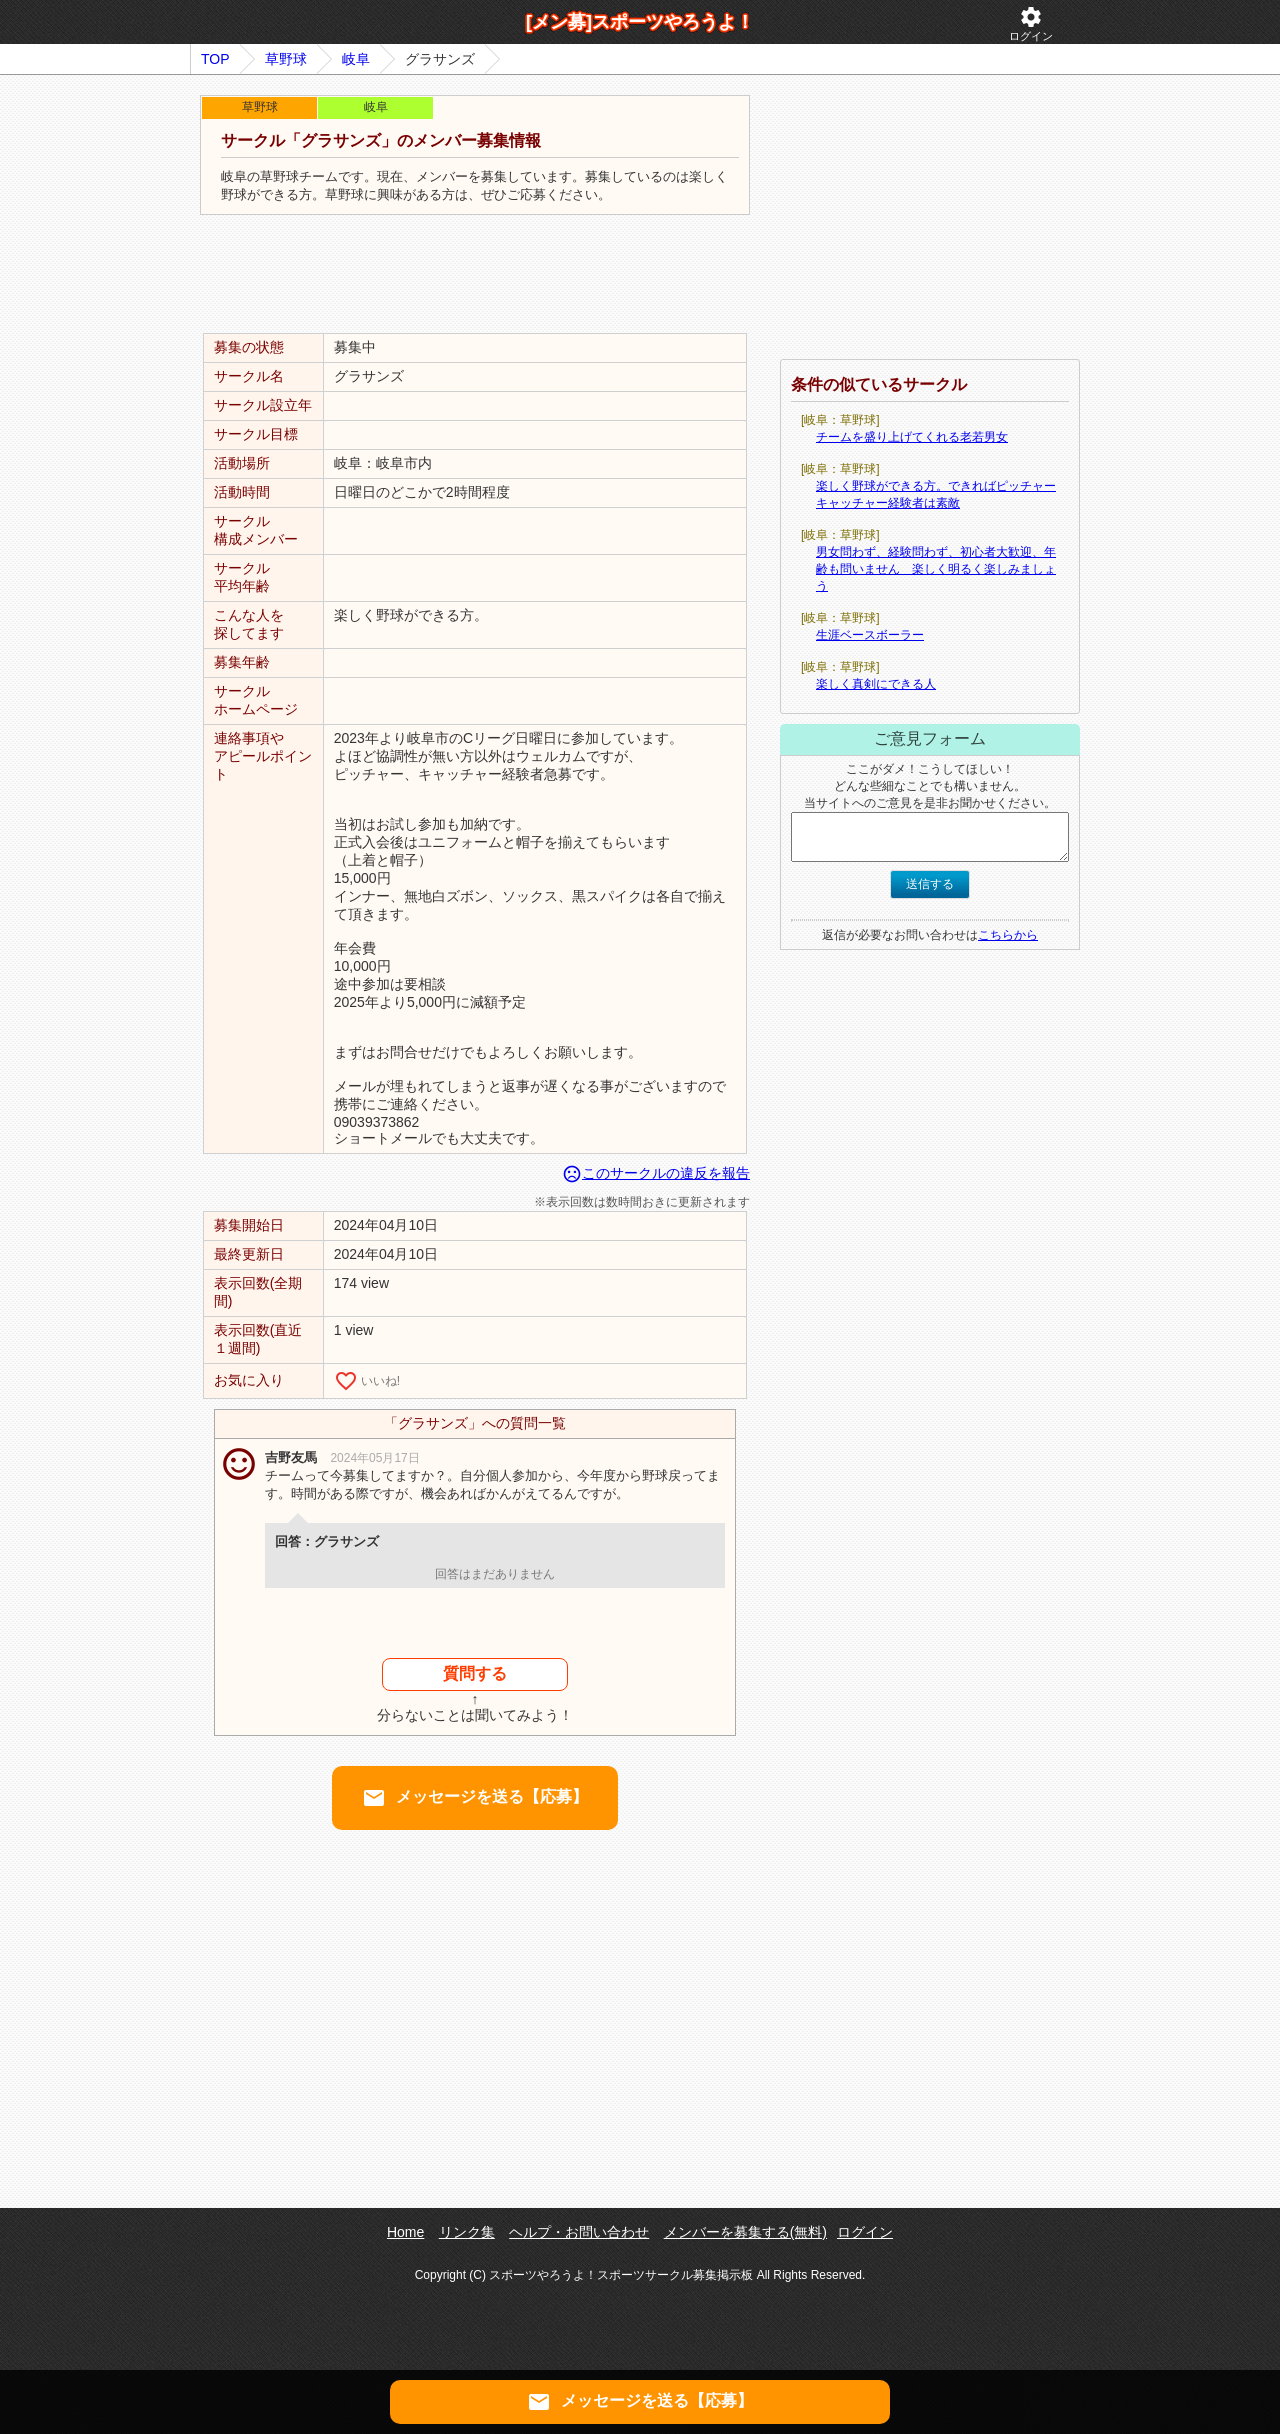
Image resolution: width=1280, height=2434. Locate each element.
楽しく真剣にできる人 (876, 684)
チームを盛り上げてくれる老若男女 (912, 437)
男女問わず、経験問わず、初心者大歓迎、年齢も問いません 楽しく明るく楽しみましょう (936, 569)
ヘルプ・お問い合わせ (579, 2232)
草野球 (286, 59)
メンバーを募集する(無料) (745, 2232)
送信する (930, 884)
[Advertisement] (475, 275)
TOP (215, 59)
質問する (475, 1673)
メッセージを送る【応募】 (475, 1798)
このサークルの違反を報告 (656, 1173)
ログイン (1031, 23)
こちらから (1008, 935)
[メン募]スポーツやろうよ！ (640, 22)
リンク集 (467, 2232)
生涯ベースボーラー (870, 635)
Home (405, 2232)
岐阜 (356, 59)
